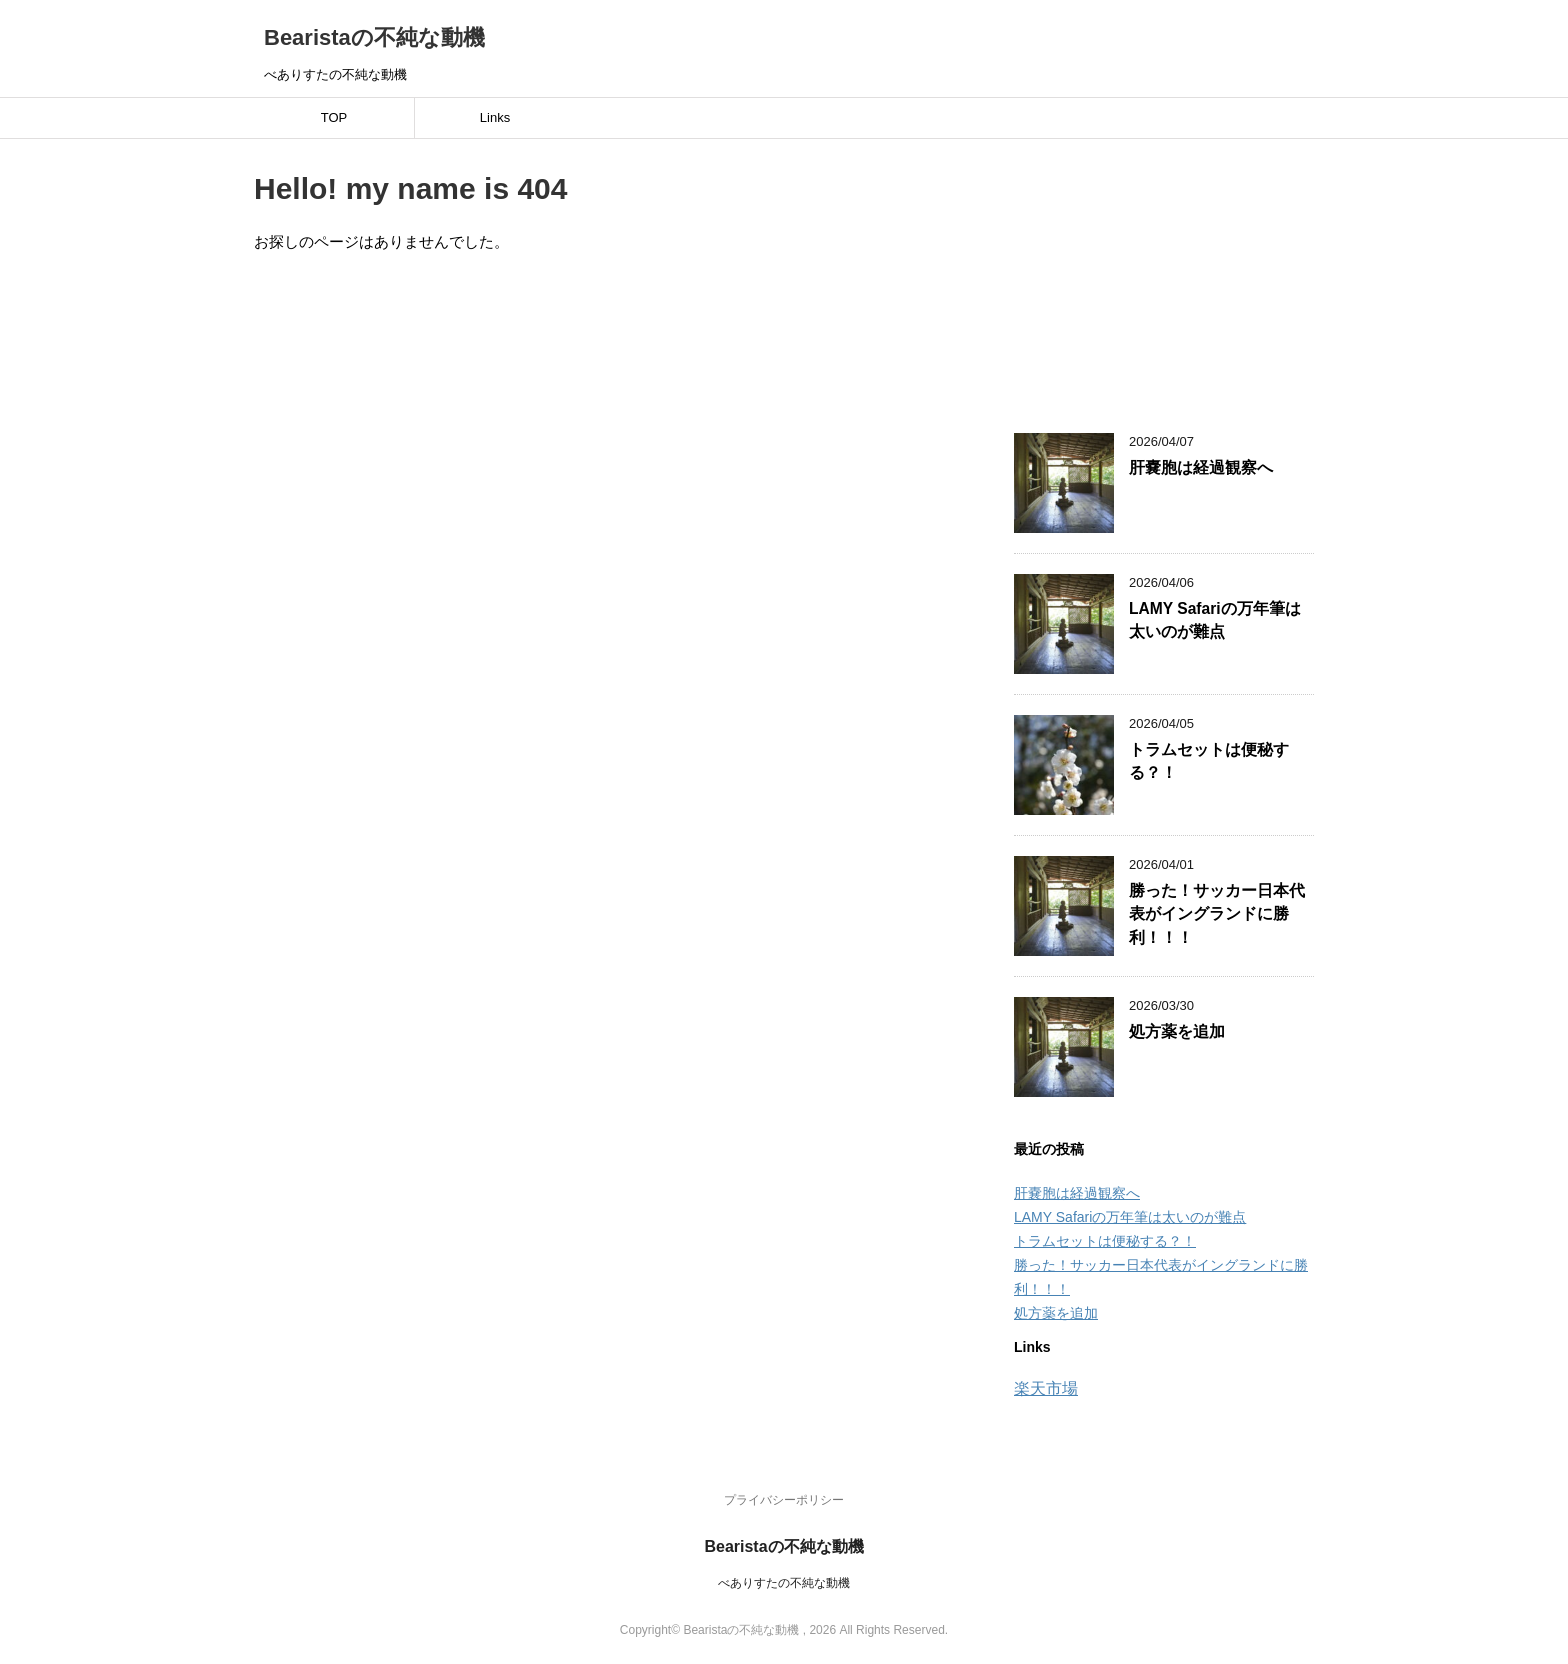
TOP (334, 117)
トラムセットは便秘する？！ (1105, 1241)
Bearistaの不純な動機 (374, 37)
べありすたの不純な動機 (784, 1583)
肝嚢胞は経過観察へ (1201, 467)
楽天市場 (1046, 1388)
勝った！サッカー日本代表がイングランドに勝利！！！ (1217, 914)
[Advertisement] (1164, 274)
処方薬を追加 (1177, 1031)
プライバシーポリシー (784, 1500)
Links (495, 117)
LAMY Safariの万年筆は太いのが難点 (1215, 620)
